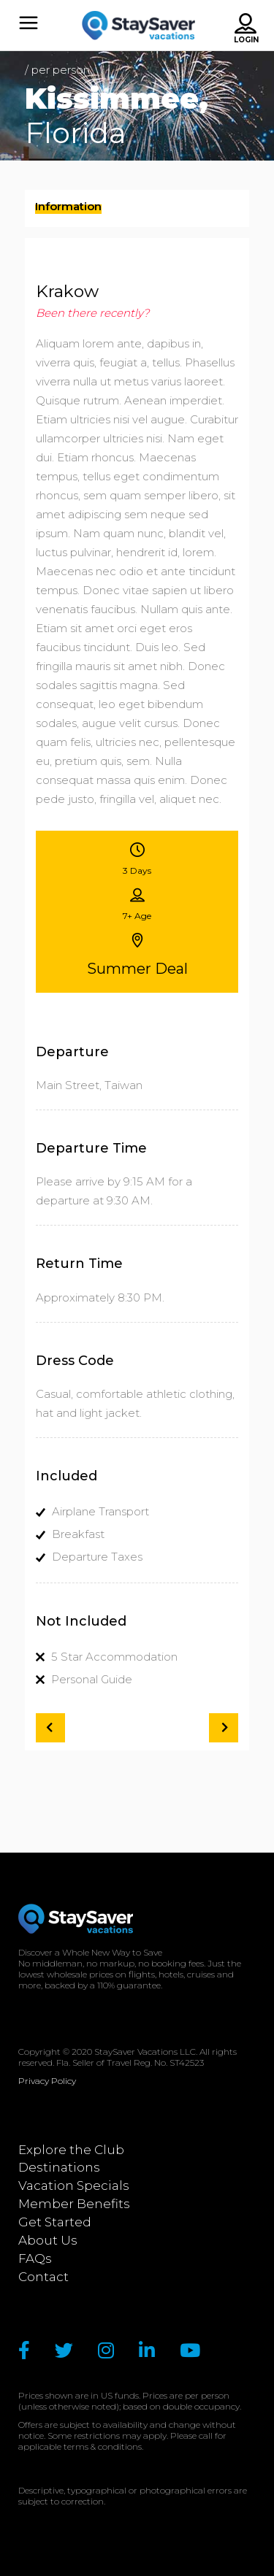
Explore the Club (71, 2149)
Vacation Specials (73, 2185)
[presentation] (68, 210)
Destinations (59, 2167)
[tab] (137, 208)
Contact (43, 2276)
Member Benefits (74, 2203)
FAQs (35, 2258)
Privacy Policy (47, 2080)
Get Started (54, 2222)
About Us (47, 2240)
